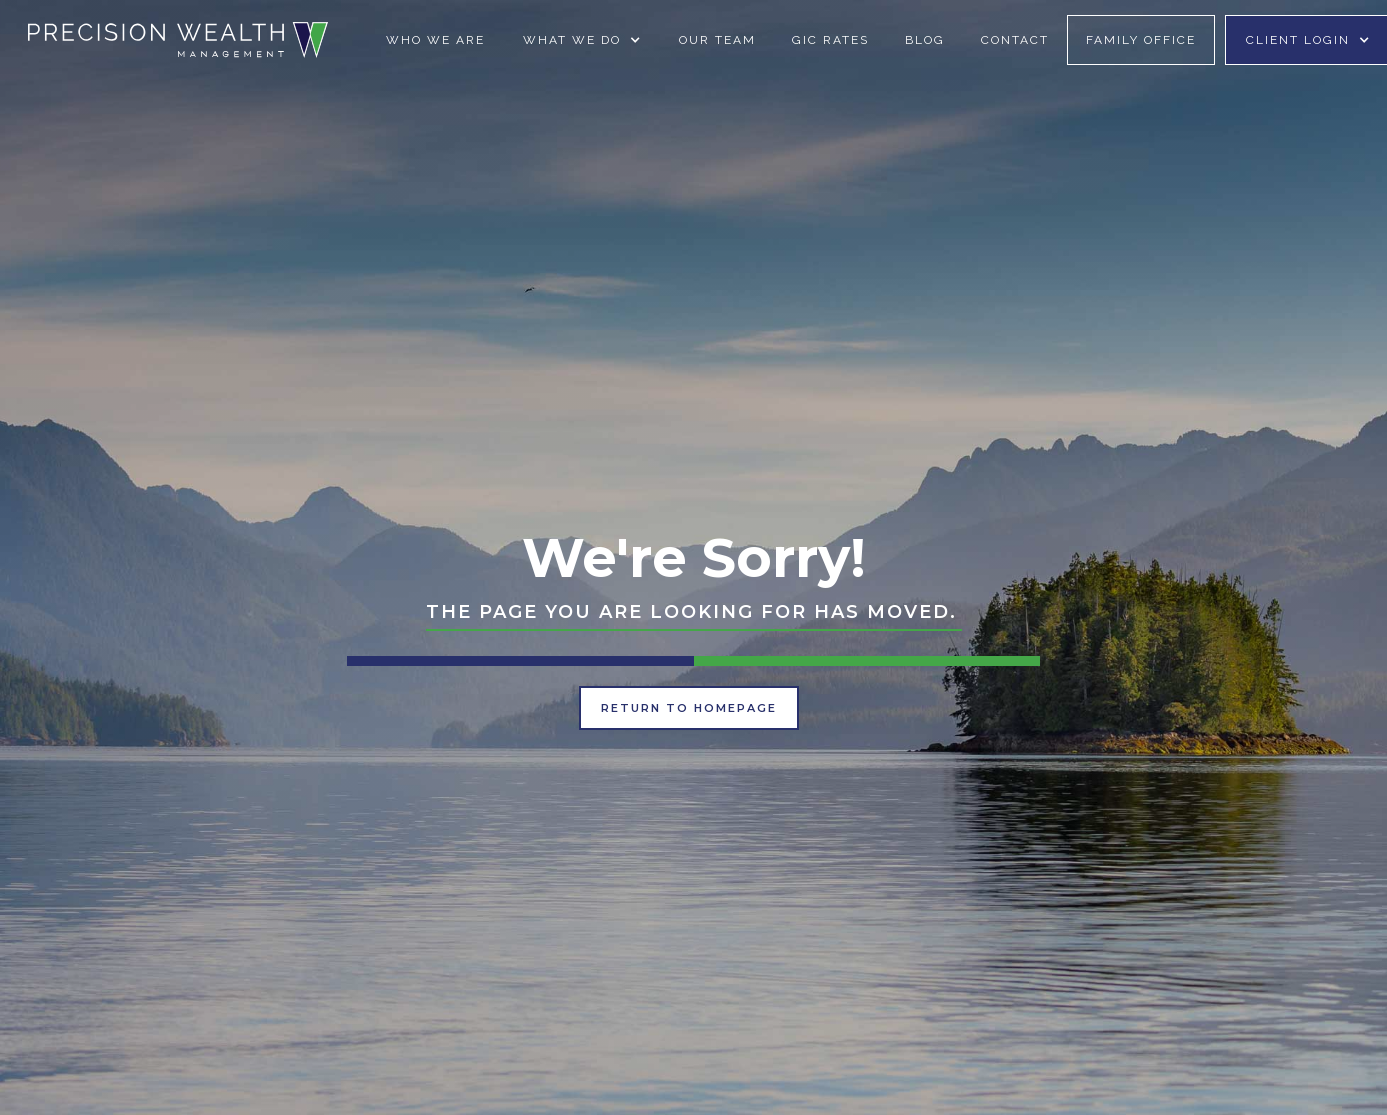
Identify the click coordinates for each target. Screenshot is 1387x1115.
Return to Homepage (689, 708)
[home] (178, 39)
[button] (582, 40)
